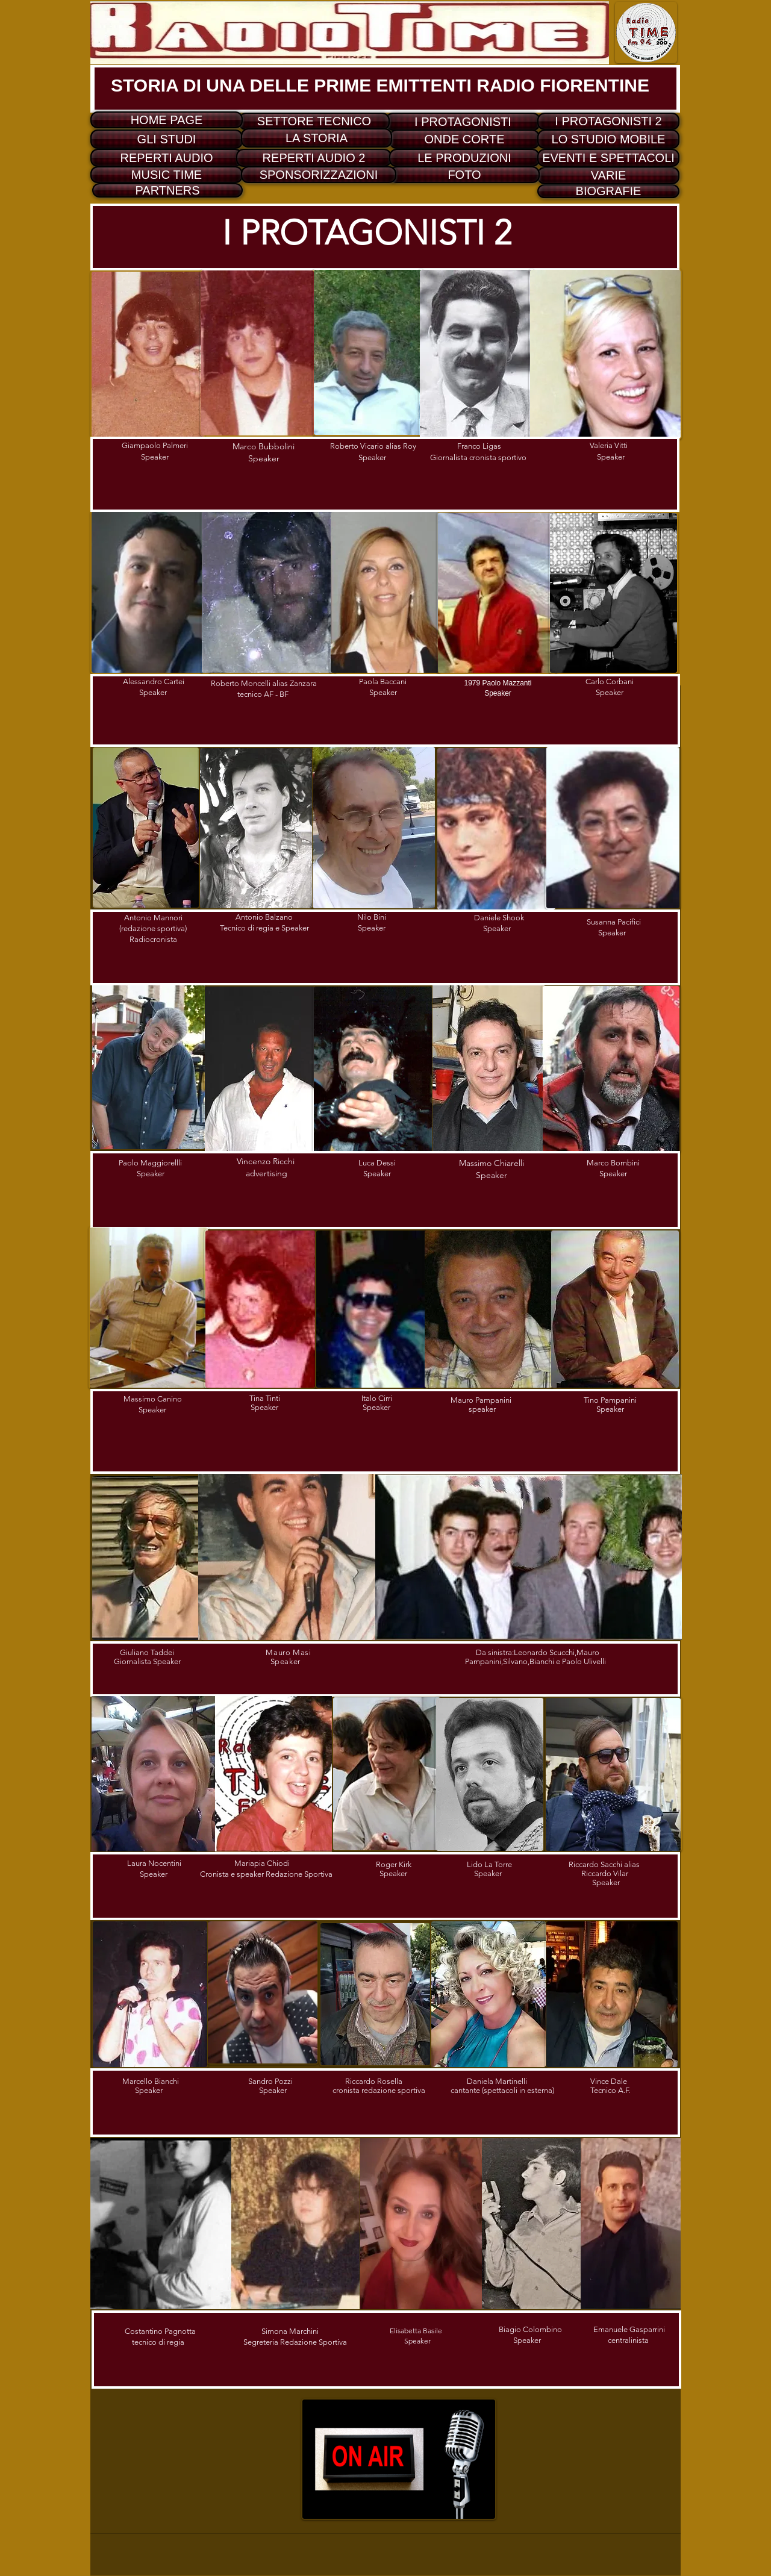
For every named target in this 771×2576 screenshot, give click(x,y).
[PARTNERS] (167, 190)
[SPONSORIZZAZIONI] (318, 174)
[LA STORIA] (316, 138)
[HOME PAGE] (166, 119)
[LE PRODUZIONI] (464, 158)
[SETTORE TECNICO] (314, 121)
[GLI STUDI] (166, 139)
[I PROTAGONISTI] (463, 122)
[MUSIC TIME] (166, 174)
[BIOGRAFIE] (608, 191)
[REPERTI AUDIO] (166, 158)
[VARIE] (608, 175)
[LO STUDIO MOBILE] (608, 139)
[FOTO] (464, 174)
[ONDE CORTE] (464, 139)
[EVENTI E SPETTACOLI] (608, 158)
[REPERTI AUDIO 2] (314, 158)
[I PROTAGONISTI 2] (608, 121)
